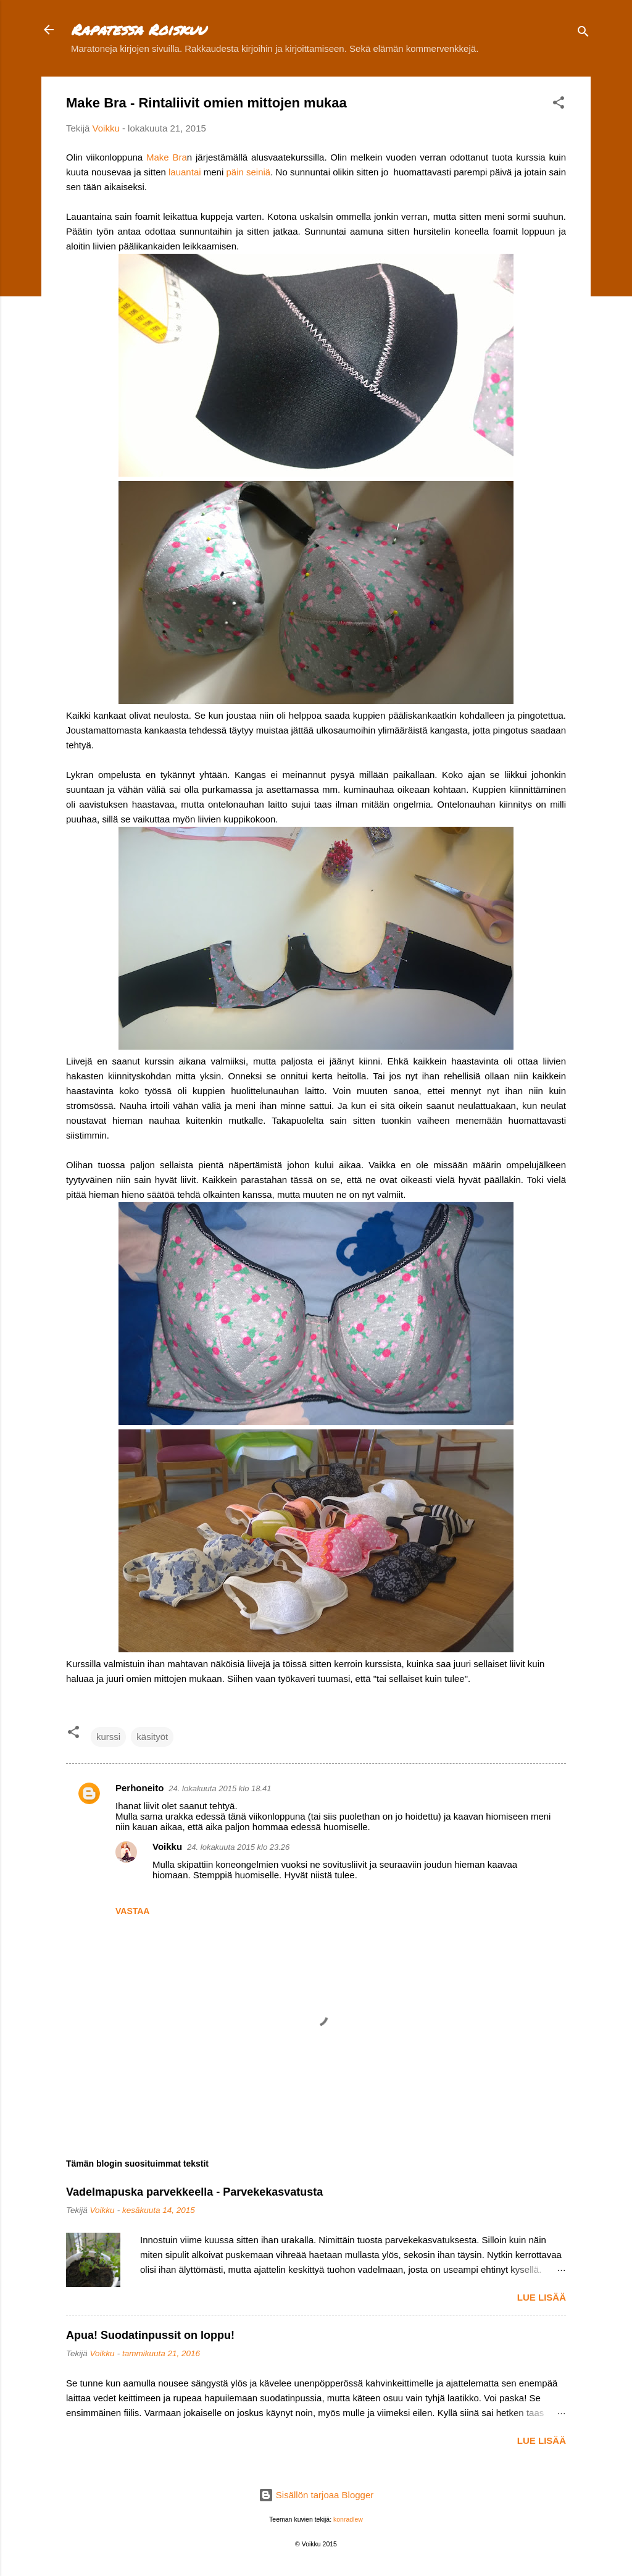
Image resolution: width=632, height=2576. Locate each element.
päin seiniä (248, 172)
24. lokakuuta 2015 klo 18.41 (219, 1788)
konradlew (348, 2519)
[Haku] (583, 33)
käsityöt (152, 1736)
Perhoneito (139, 1788)
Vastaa (132, 1911)
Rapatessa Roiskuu (138, 29)
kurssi (108, 1736)
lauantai (185, 172)
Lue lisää (541, 2297)
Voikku (167, 1846)
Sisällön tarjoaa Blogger (316, 2495)
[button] (558, 104)
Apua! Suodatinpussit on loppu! (150, 2335)
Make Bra (166, 157)
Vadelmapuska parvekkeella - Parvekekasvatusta (194, 2192)
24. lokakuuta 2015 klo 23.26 (238, 1847)
